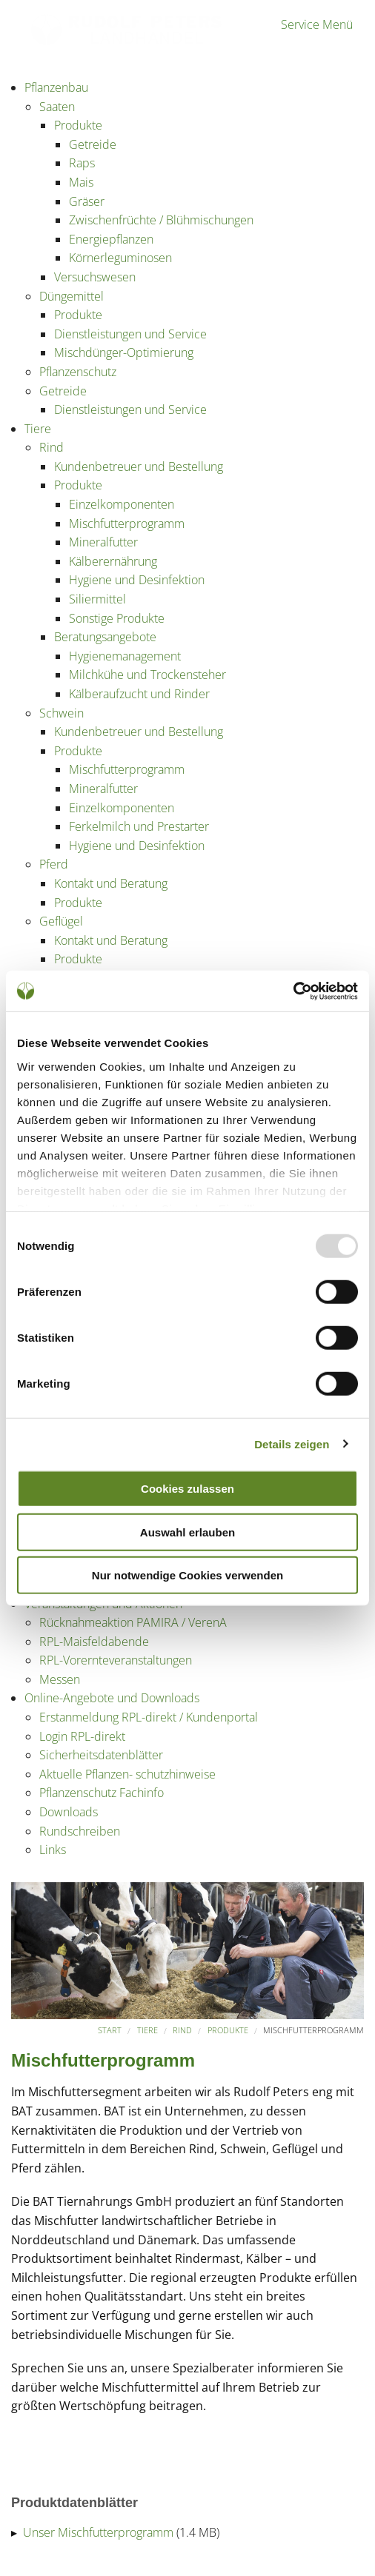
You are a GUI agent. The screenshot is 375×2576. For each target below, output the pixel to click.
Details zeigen (291, 1443)
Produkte (228, 2030)
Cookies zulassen (187, 1488)
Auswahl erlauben (187, 1531)
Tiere (147, 2030)
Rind (182, 2030)
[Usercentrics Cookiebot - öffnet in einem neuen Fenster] (293, 990)
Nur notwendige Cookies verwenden (187, 1575)
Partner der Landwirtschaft (80, 43)
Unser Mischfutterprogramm (98, 2532)
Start (110, 2030)
